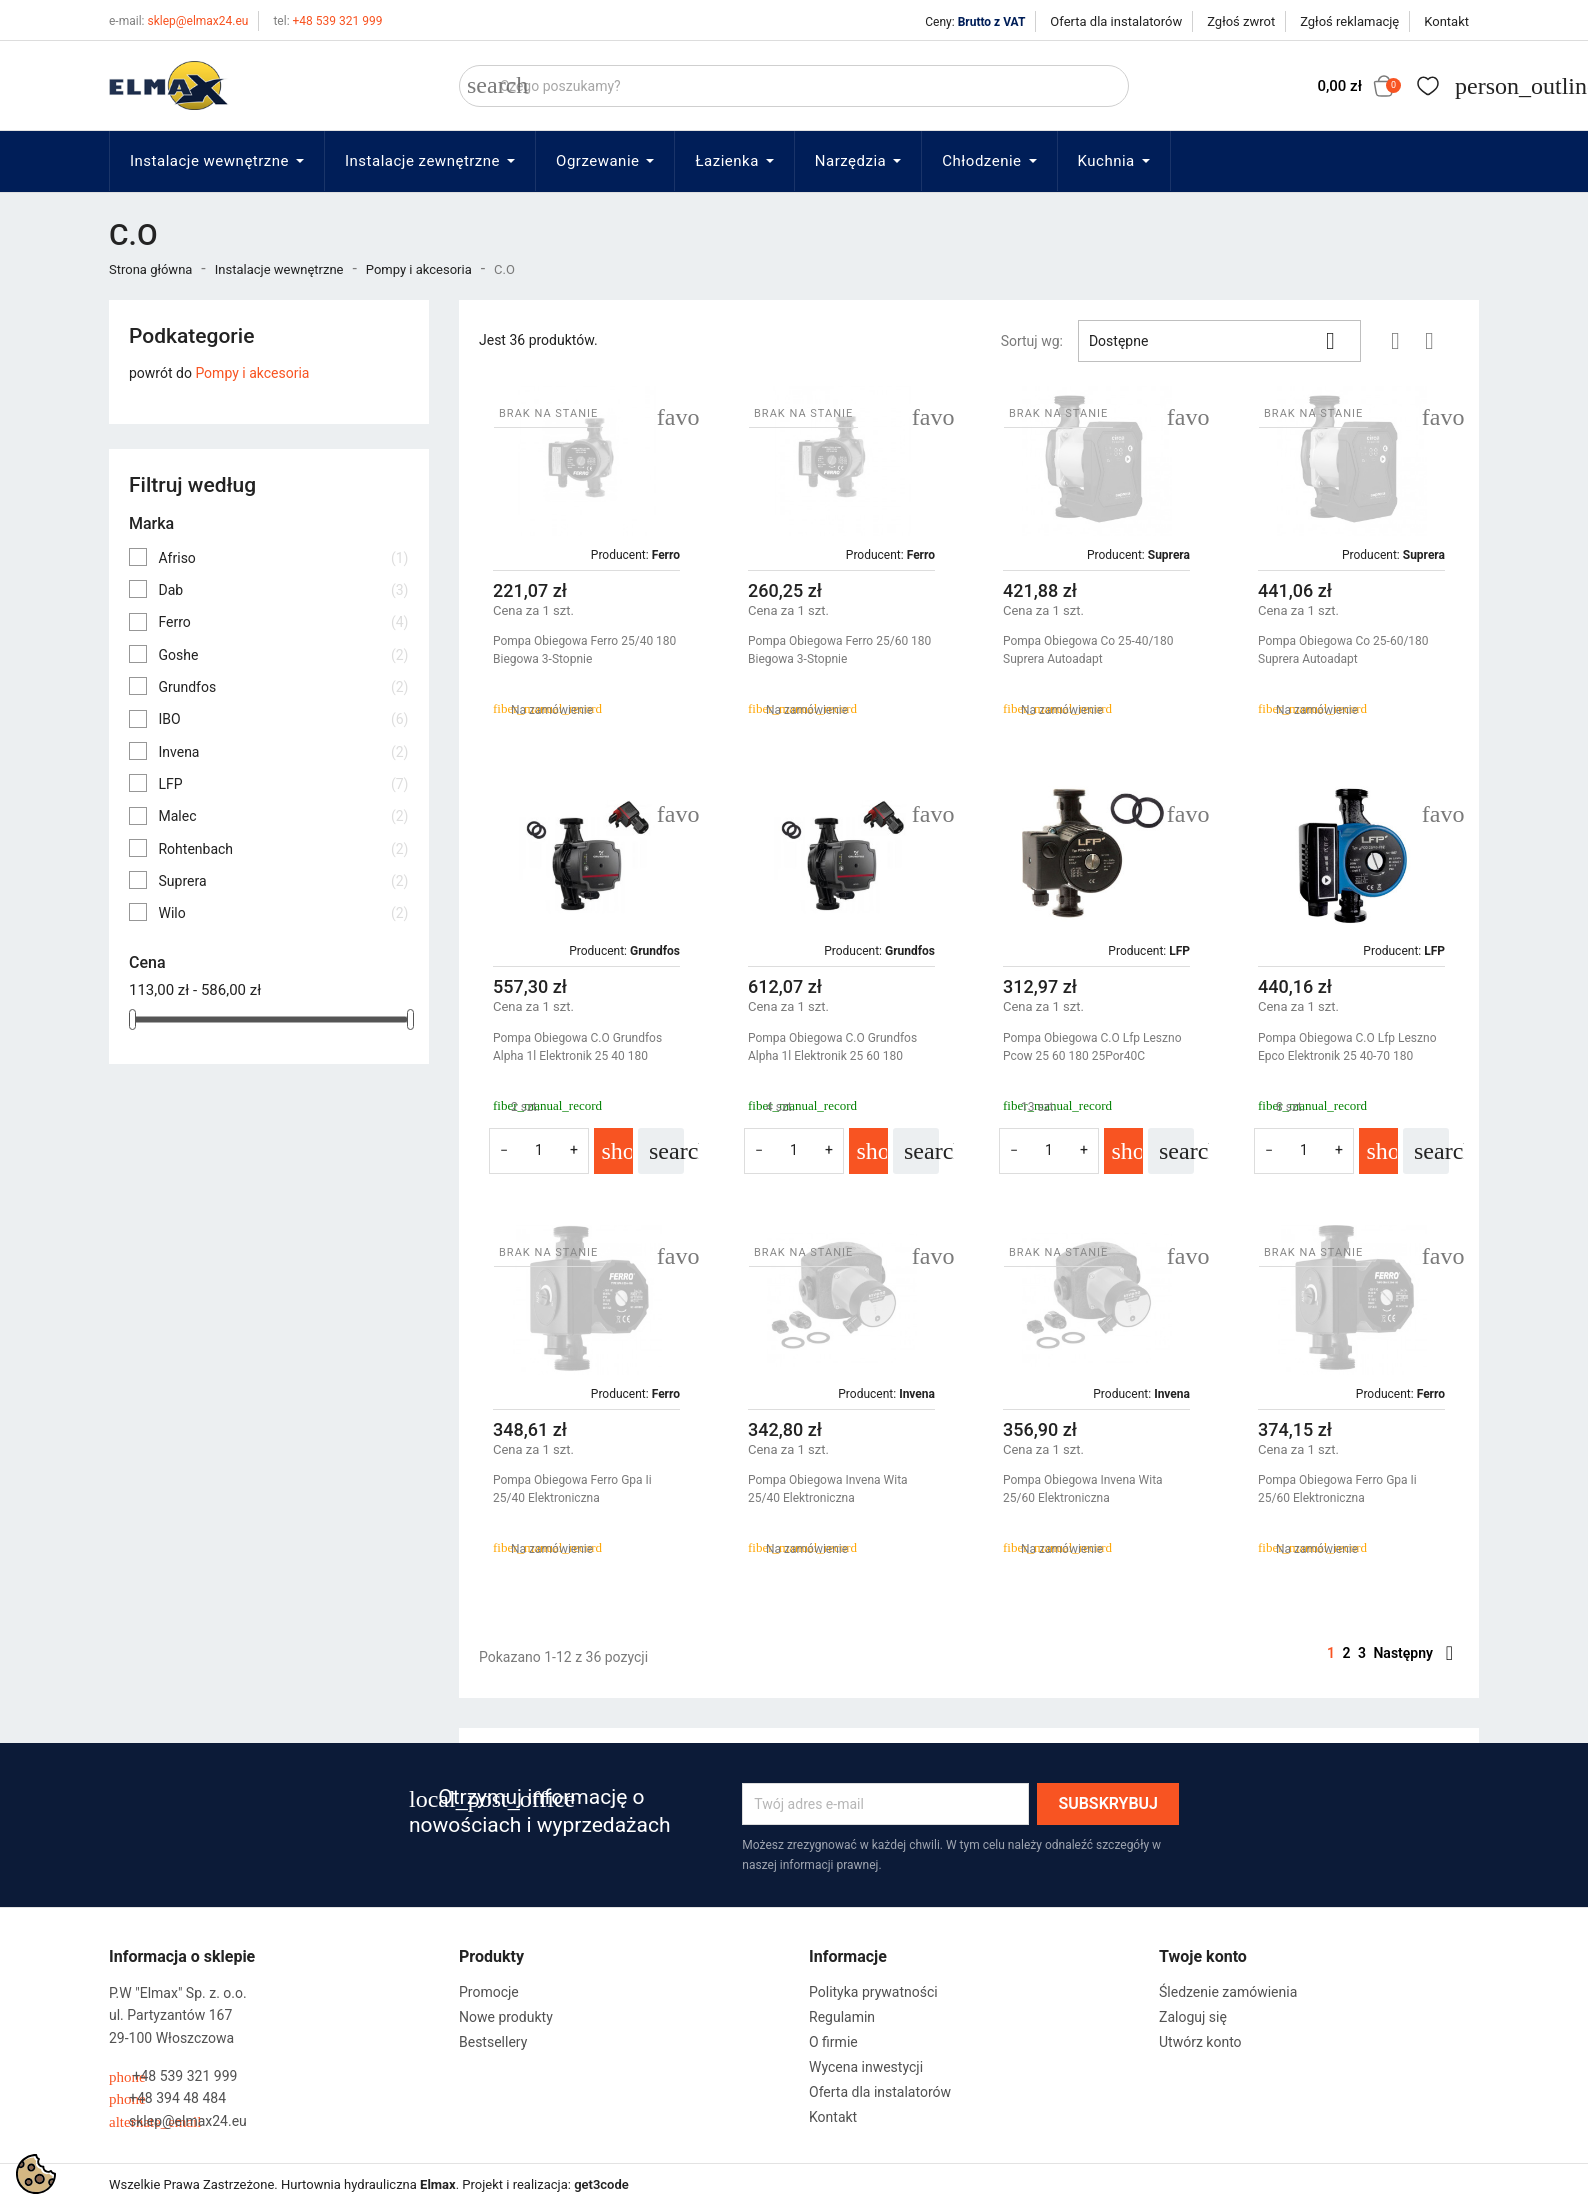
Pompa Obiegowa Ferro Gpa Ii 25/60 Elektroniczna (1337, 1489)
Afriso (283, 558)
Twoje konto (1203, 1956)
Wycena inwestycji (866, 2067)
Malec (283, 816)
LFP (283, 784)
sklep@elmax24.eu (178, 21)
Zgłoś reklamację (1349, 21)
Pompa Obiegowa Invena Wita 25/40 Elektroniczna (828, 1489)
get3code (601, 2184)
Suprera (283, 881)
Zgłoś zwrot (1241, 21)
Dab (283, 590)
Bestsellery (493, 2042)
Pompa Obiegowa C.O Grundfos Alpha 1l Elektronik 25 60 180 (832, 1047)
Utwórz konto (1200, 2042)
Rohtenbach (283, 849)
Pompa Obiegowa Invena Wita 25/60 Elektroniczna (1083, 1489)
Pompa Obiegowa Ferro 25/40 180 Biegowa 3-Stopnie (584, 650)
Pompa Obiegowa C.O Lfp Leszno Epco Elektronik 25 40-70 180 (1347, 1047)
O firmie (833, 2042)
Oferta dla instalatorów (1116, 21)
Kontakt (1446, 21)
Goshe (283, 655)
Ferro (283, 622)
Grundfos (283, 687)
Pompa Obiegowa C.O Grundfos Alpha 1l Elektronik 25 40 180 (577, 1047)
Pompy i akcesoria (252, 373)
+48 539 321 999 (327, 21)
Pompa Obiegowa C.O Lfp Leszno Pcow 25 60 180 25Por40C (1092, 1047)
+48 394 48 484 (167, 2098)
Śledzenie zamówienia (1228, 1992)
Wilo (283, 913)
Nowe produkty (506, 2017)
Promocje (489, 1992)
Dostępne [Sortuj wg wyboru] (1219, 341)
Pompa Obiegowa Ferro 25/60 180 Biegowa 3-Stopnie (839, 650)
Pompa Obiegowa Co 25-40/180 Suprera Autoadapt (1088, 650)
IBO (283, 719)
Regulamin (842, 2017)
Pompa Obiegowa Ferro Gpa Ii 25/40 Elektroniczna (572, 1489)
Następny (1413, 1653)
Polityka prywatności (873, 1992)
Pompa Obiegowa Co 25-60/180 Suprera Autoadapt (1343, 650)
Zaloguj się (1193, 2017)
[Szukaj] (794, 86)
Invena (283, 752)
